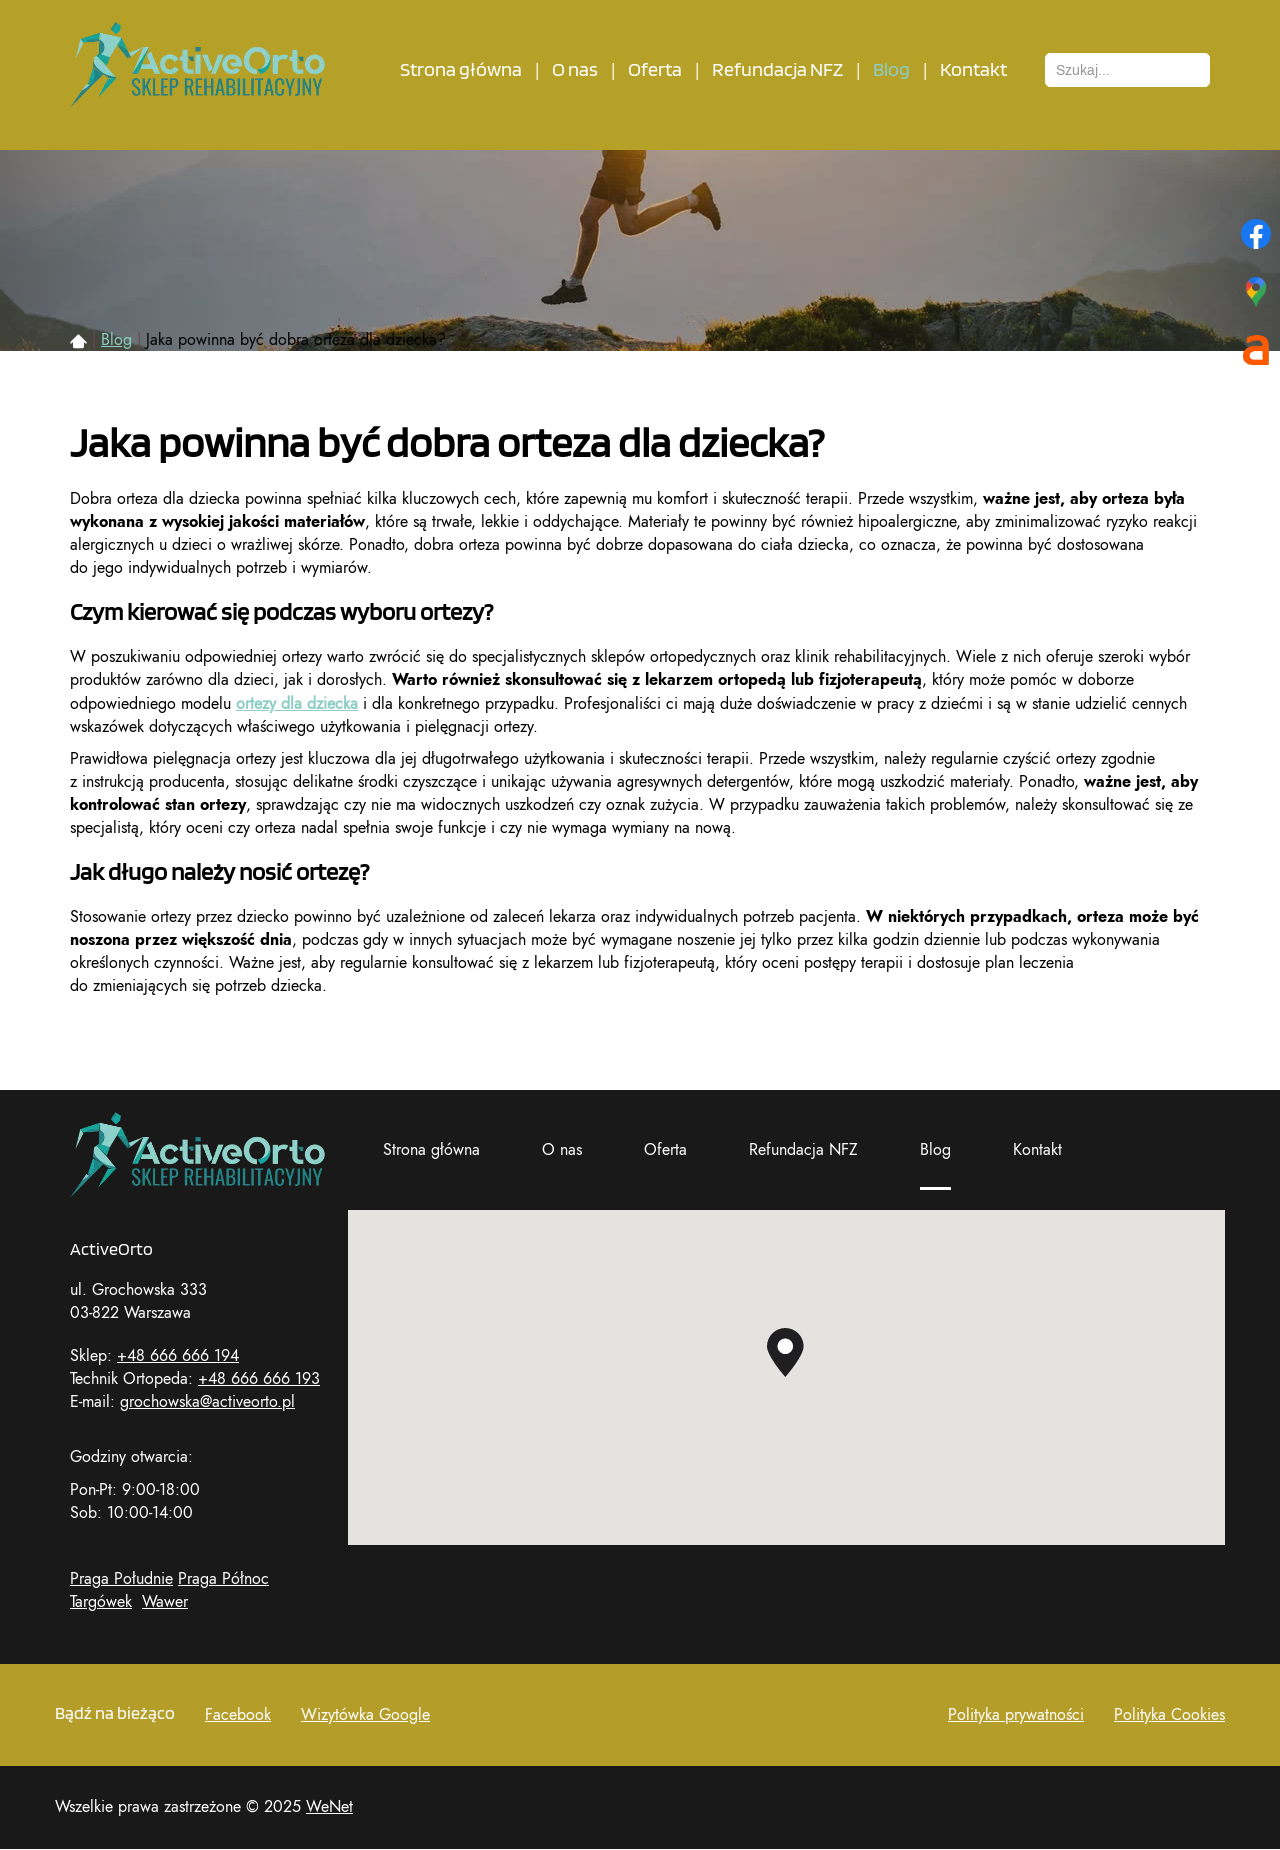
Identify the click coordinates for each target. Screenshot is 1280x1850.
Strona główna (461, 70)
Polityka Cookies (1169, 1715)
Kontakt (973, 70)
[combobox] (1127, 70)
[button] (785, 1352)
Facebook (238, 1715)
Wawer (165, 1602)
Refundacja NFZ (777, 70)
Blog (891, 70)
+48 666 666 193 (259, 1379)
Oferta (655, 70)
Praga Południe (121, 1579)
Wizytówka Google (365, 1715)
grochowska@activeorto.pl (207, 1402)
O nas (575, 70)
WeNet (329, 1807)
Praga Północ (223, 1579)
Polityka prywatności (1016, 1715)
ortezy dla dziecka (297, 704)
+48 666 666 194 (178, 1356)
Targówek (101, 1602)
